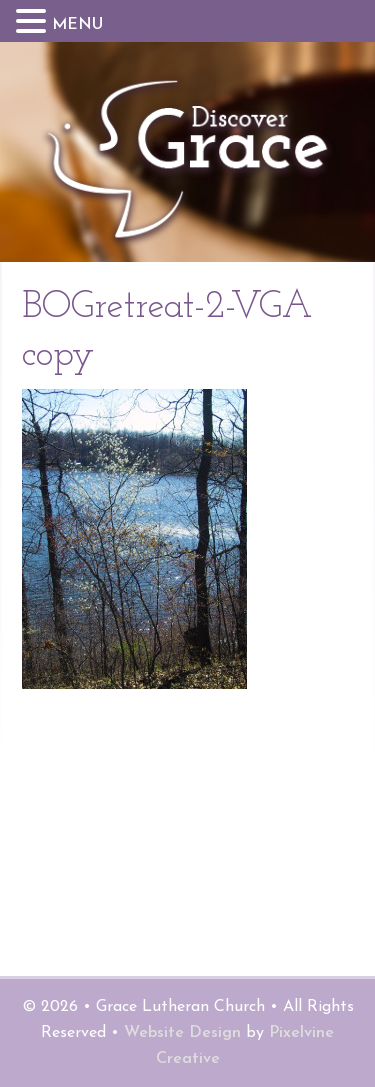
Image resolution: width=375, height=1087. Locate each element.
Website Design (182, 1033)
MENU (77, 25)
